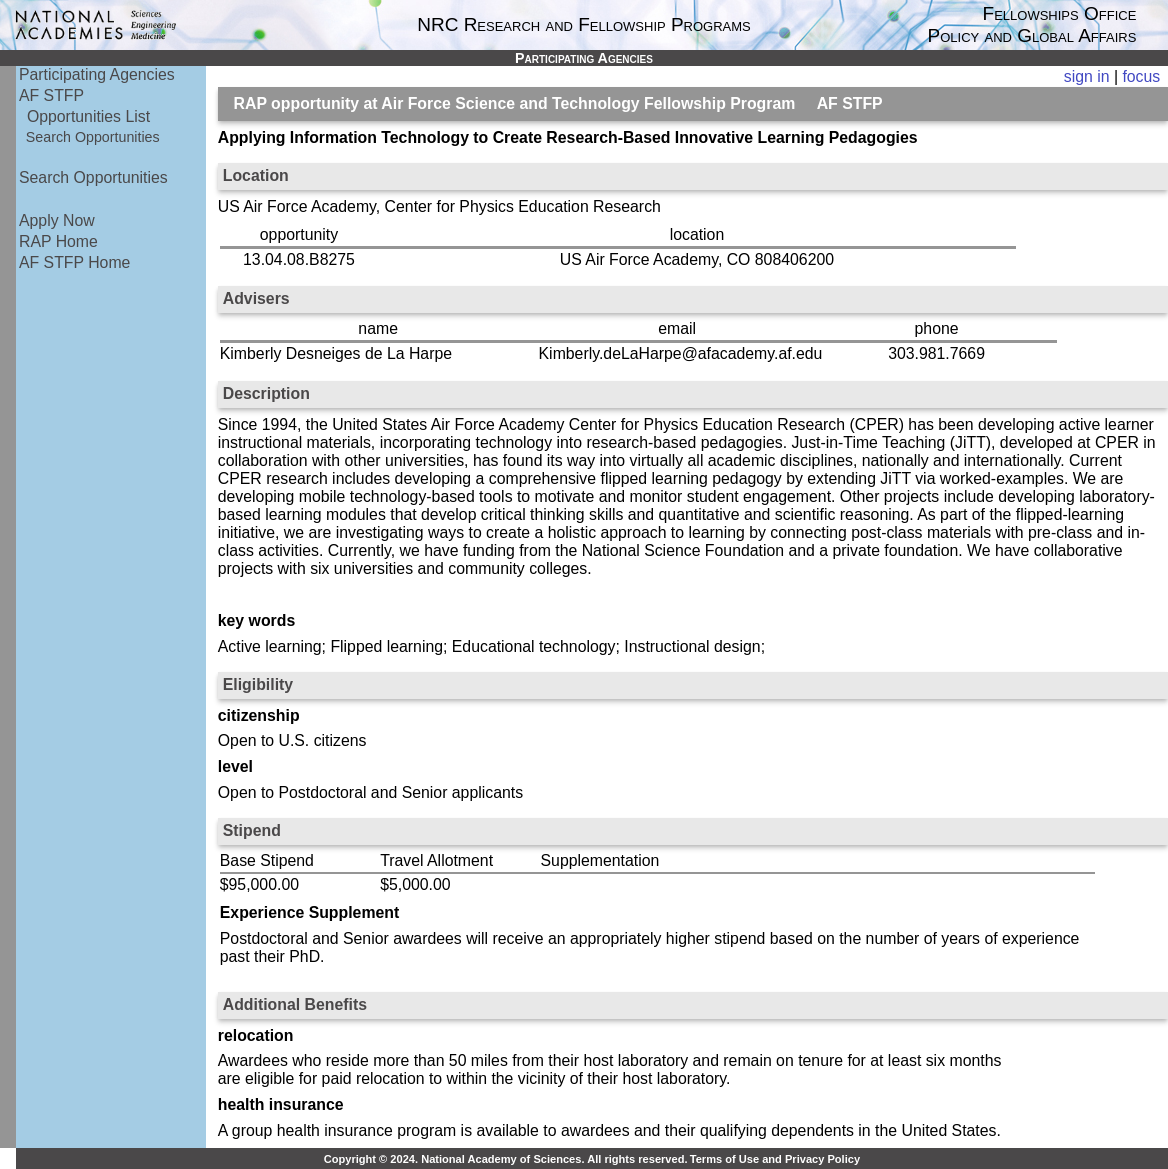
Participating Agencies (97, 74)
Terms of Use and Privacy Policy (775, 1159)
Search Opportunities (93, 137)
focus (1141, 76)
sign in (1087, 76)
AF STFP (51, 95)
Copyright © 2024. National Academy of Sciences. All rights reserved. (506, 1159)
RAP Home (58, 241)
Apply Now (57, 220)
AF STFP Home (74, 262)
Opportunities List (88, 116)
